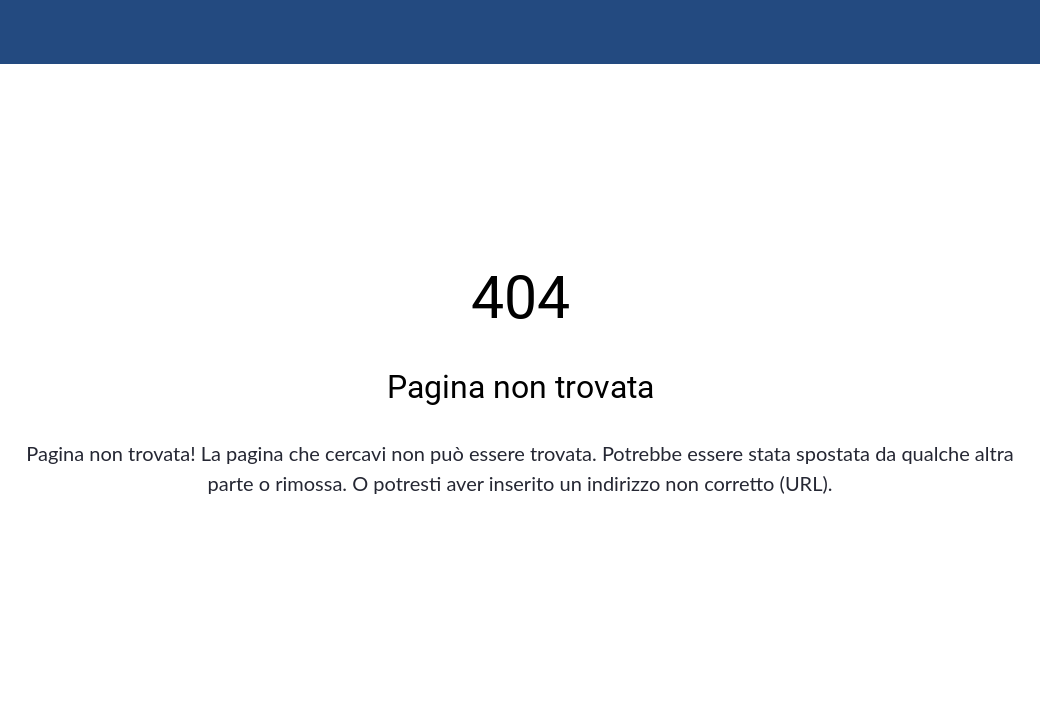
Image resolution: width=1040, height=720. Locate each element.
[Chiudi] (32, 32)
